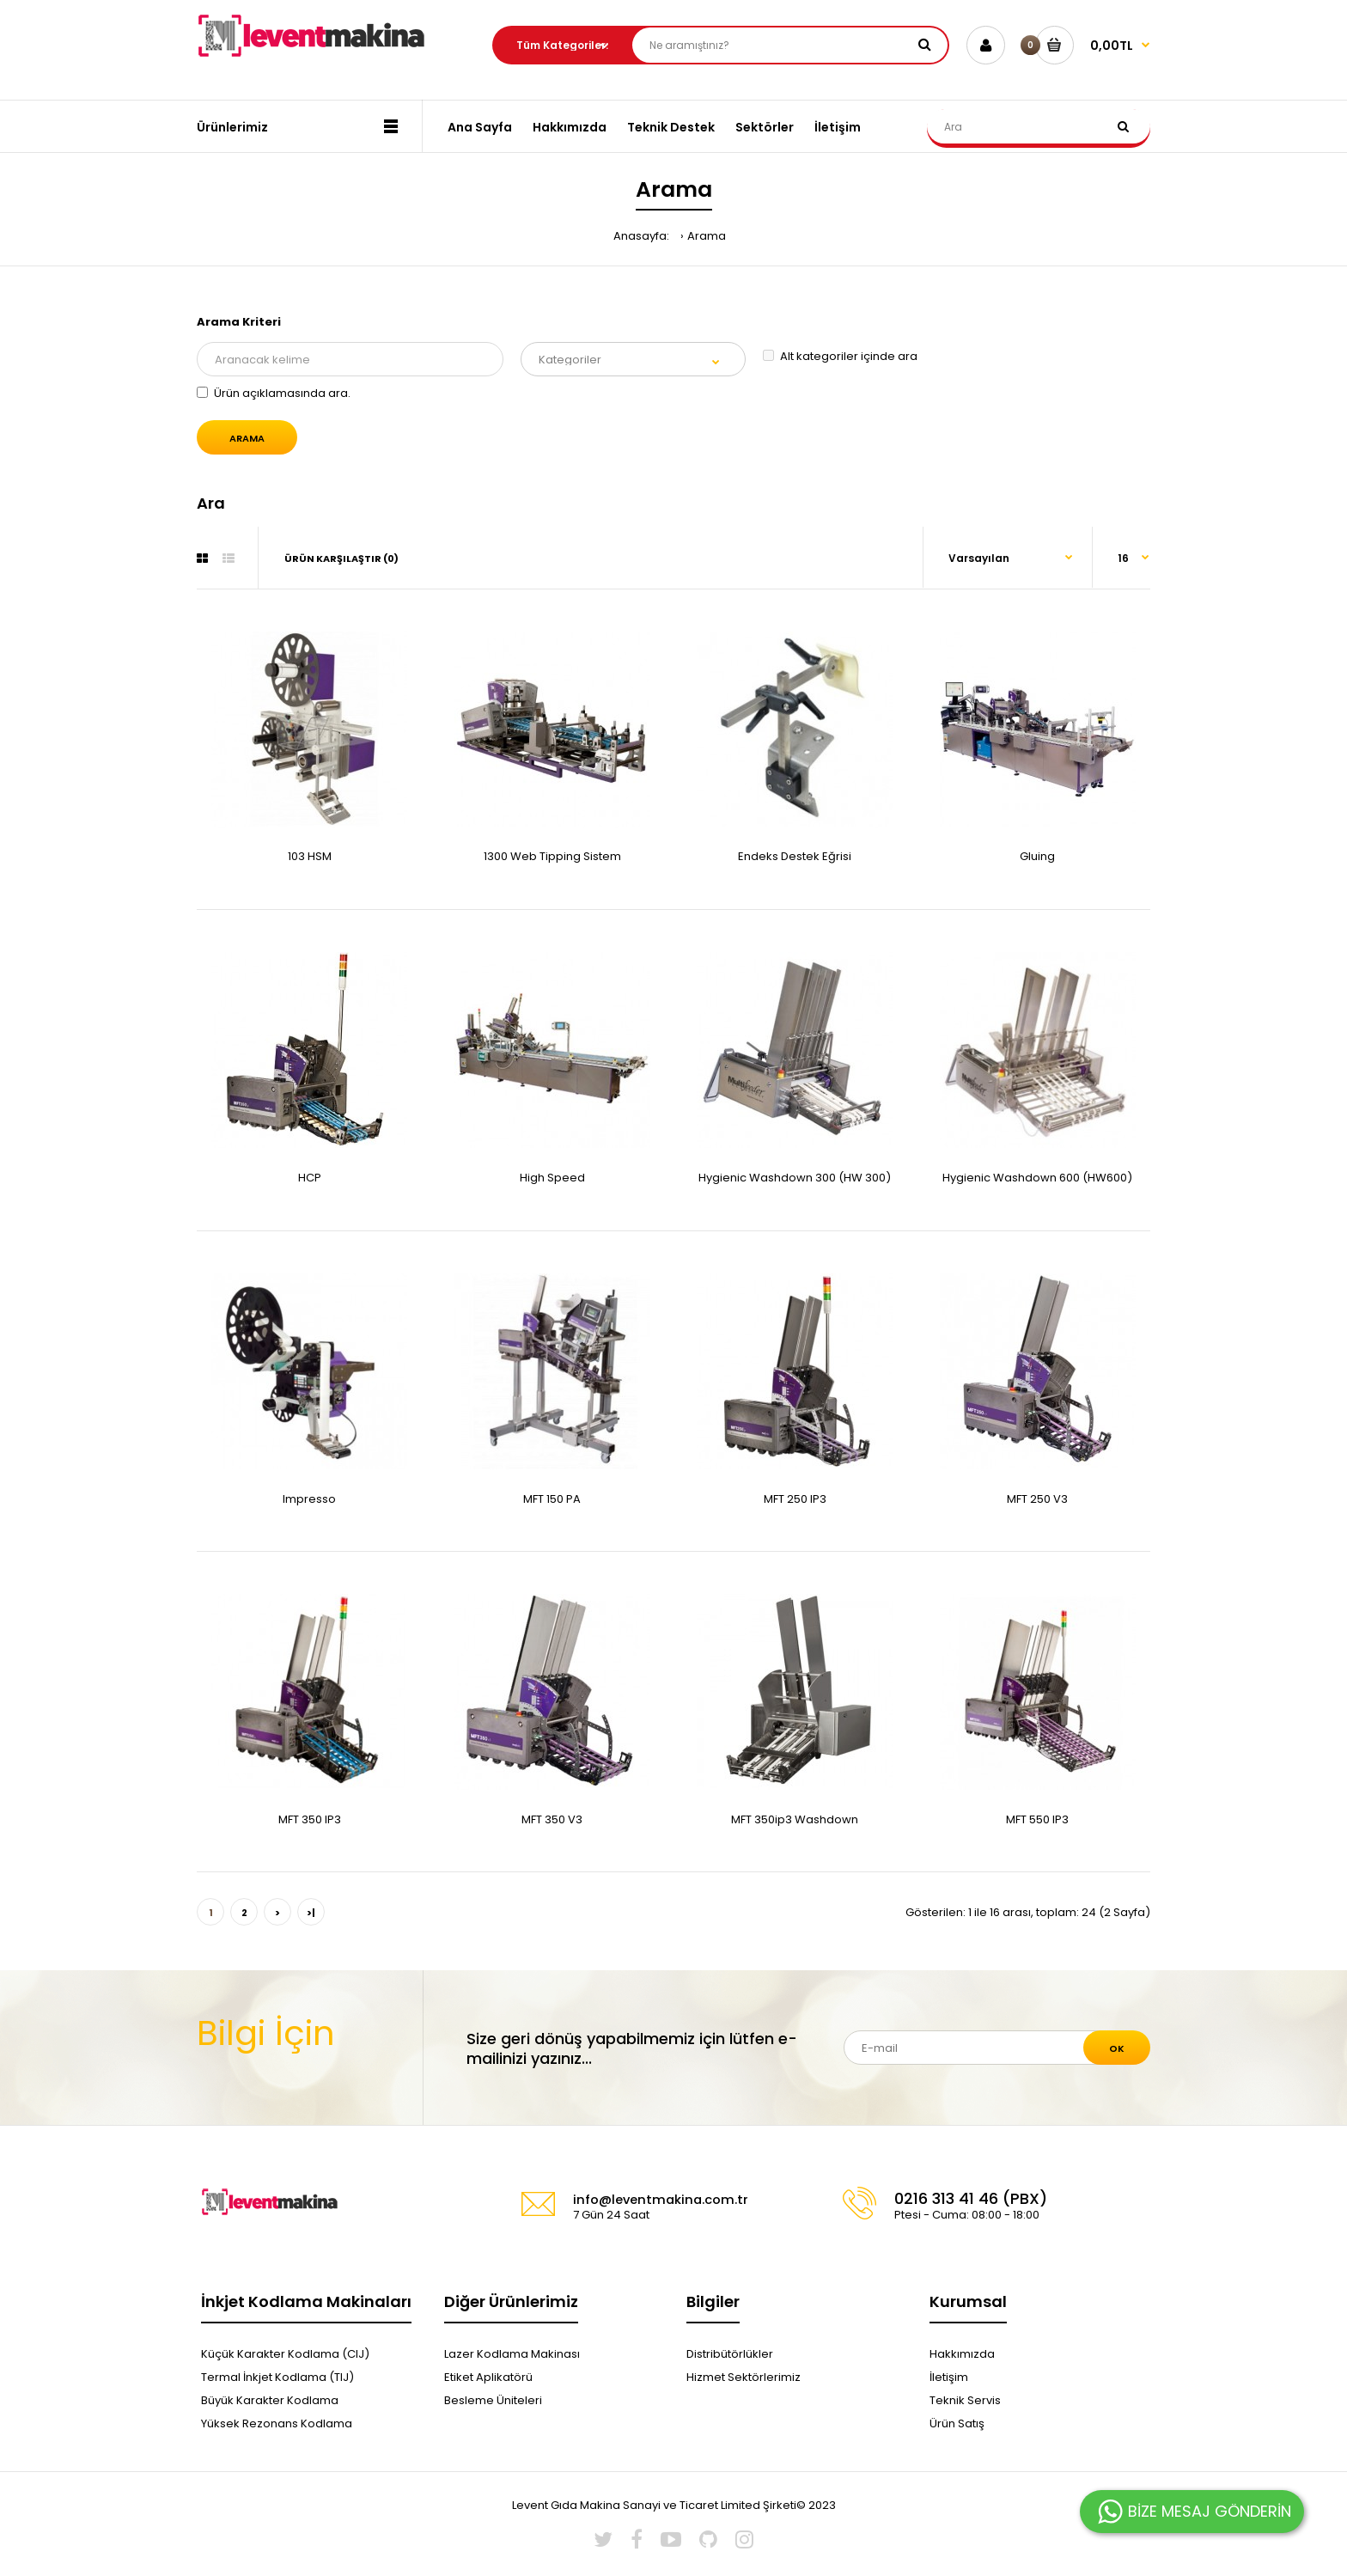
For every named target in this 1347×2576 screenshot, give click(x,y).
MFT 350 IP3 (309, 1819)
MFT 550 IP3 (1037, 1819)
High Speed (552, 1177)
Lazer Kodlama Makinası (512, 2354)
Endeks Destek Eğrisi (794, 856)
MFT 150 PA (552, 1499)
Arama (706, 236)
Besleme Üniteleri (493, 2400)
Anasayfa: (641, 236)
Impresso (309, 1499)
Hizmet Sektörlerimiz (743, 2377)
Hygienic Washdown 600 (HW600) (1037, 1177)
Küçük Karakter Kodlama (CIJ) (285, 2354)
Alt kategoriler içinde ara (840, 356)
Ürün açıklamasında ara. (273, 393)
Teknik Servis (965, 2400)
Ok (1117, 2048)
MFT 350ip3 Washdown (794, 1819)
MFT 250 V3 (1037, 1499)
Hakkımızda (962, 2354)
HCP (309, 1177)
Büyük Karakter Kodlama (269, 2400)
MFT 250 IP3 (795, 1499)
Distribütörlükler (729, 2354)
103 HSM (310, 856)
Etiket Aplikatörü (488, 2377)
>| (311, 1913)
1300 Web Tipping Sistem (552, 856)
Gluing (1037, 856)
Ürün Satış (956, 2423)
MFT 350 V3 (551, 1819)
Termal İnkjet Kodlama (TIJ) (277, 2377)
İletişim (948, 2377)
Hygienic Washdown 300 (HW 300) (794, 1177)
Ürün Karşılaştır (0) (341, 558)
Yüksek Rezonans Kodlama (276, 2423)
